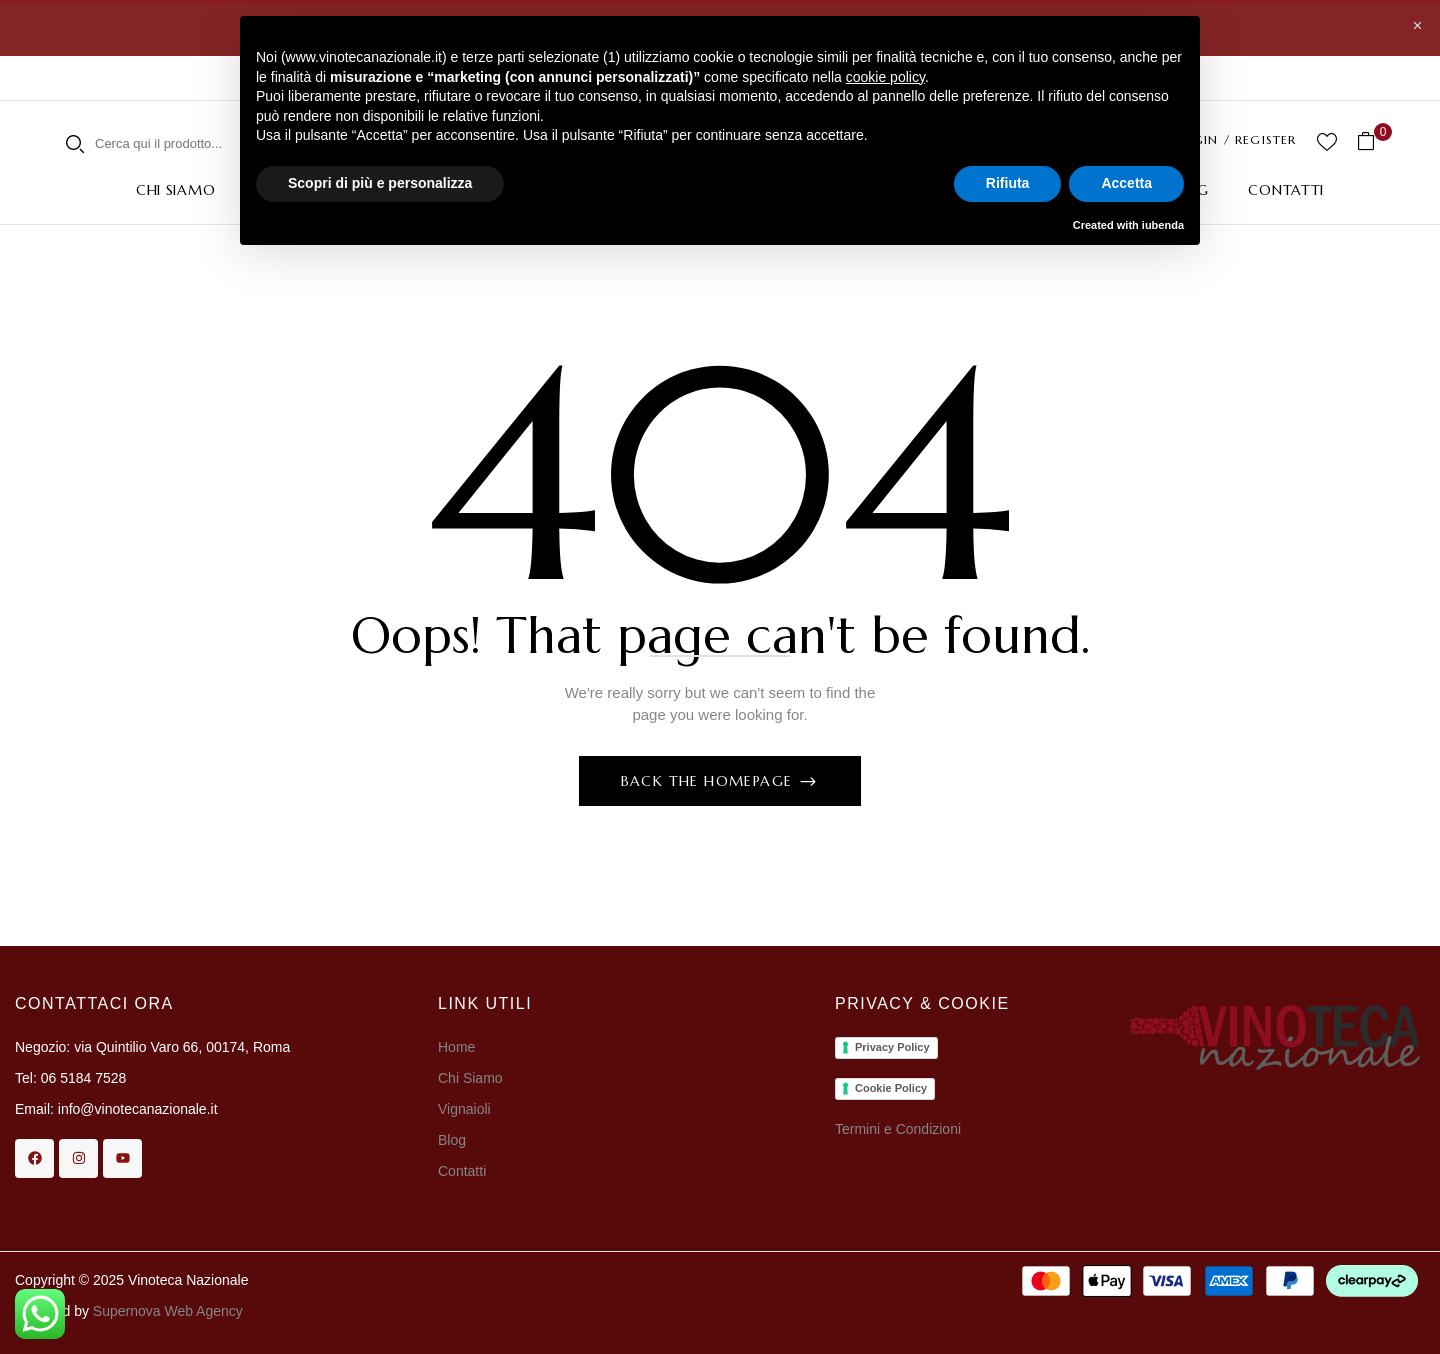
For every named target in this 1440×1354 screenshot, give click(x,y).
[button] (1373, 141)
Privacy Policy (892, 1047)
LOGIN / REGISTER (1235, 139)
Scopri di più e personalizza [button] (380, 183)
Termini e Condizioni (898, 1129)
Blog (452, 1140)
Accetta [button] (1126, 183)
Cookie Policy (891, 1088)
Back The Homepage (709, 781)
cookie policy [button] (885, 77)
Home (456, 1047)
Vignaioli (464, 1109)
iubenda (1163, 225)
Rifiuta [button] (1008, 183)
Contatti (462, 1171)
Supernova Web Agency (168, 1311)
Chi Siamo (472, 1078)
